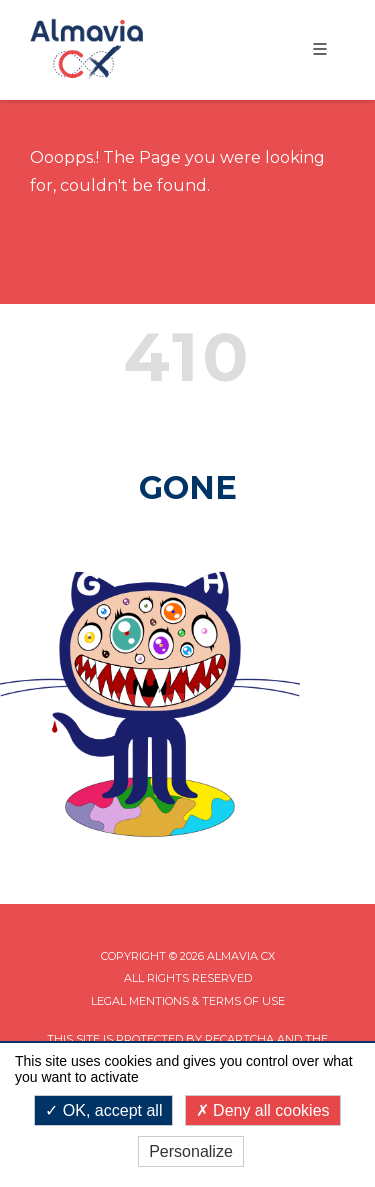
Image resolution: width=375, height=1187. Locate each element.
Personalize (191, 1151)
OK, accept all (103, 1110)
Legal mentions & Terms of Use (188, 1001)
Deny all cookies (263, 1110)
